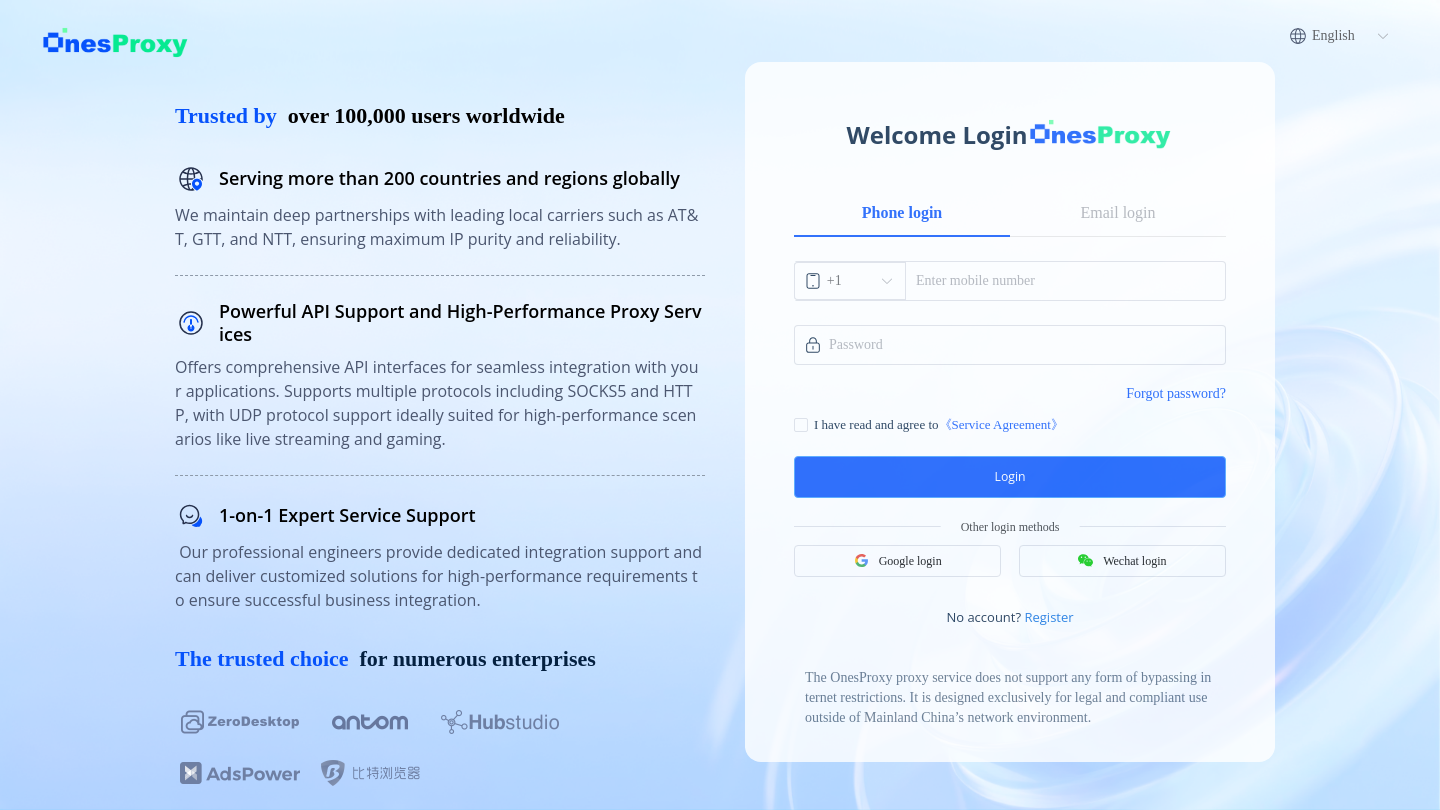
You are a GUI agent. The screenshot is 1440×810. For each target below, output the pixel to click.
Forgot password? (1176, 393)
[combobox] (850, 281)
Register (1048, 610)
